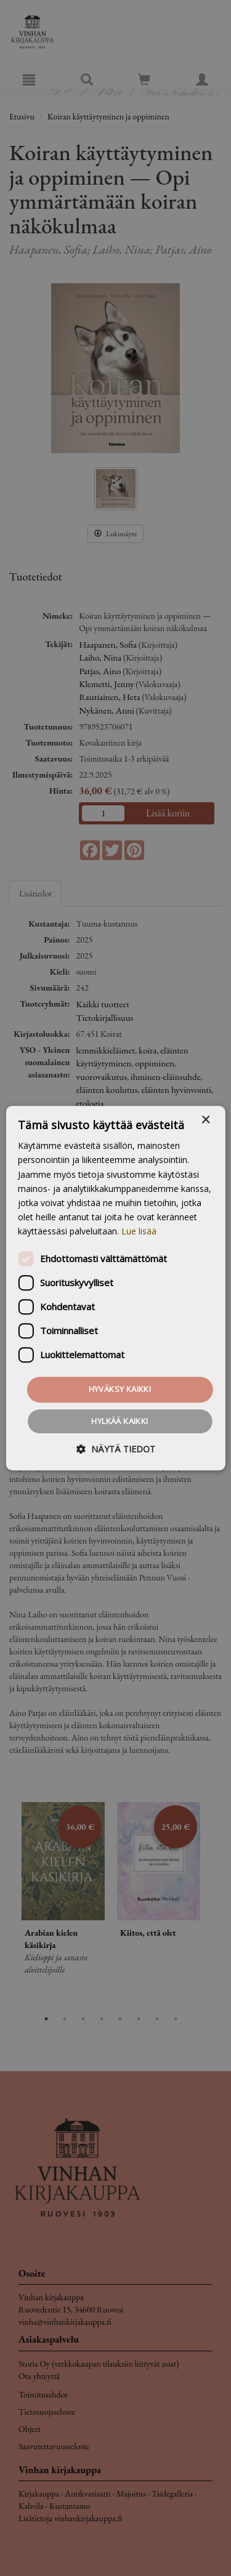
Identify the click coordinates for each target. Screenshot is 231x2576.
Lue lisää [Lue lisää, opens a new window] (138, 1231)
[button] (115, 1449)
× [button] (205, 1120)
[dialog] (115, 1288)
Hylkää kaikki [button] (119, 1421)
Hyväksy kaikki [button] (120, 1389)
